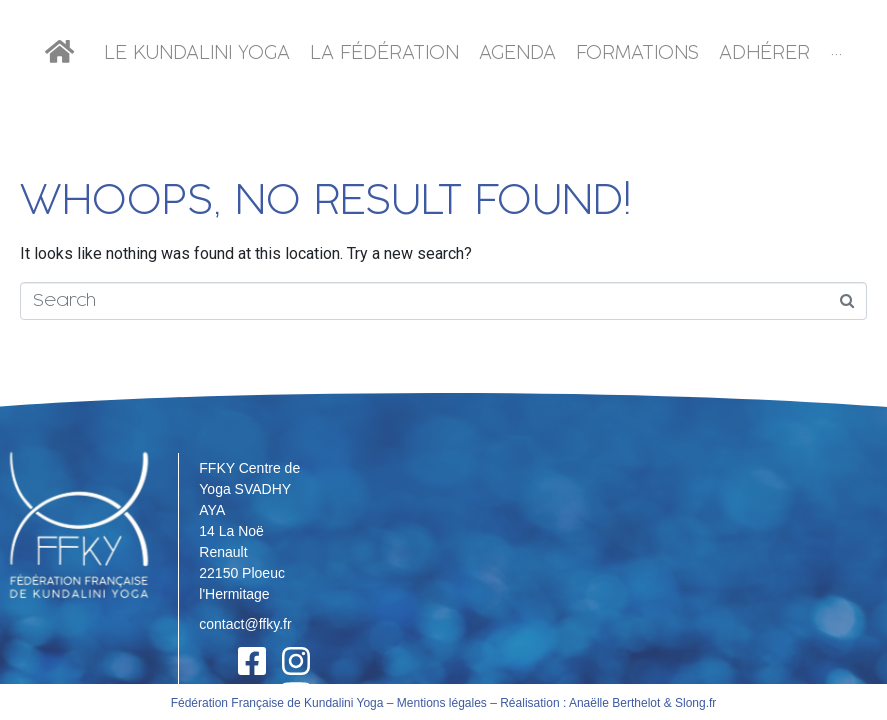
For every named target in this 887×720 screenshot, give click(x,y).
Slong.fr (695, 656)
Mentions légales (442, 656)
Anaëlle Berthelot (614, 656)
